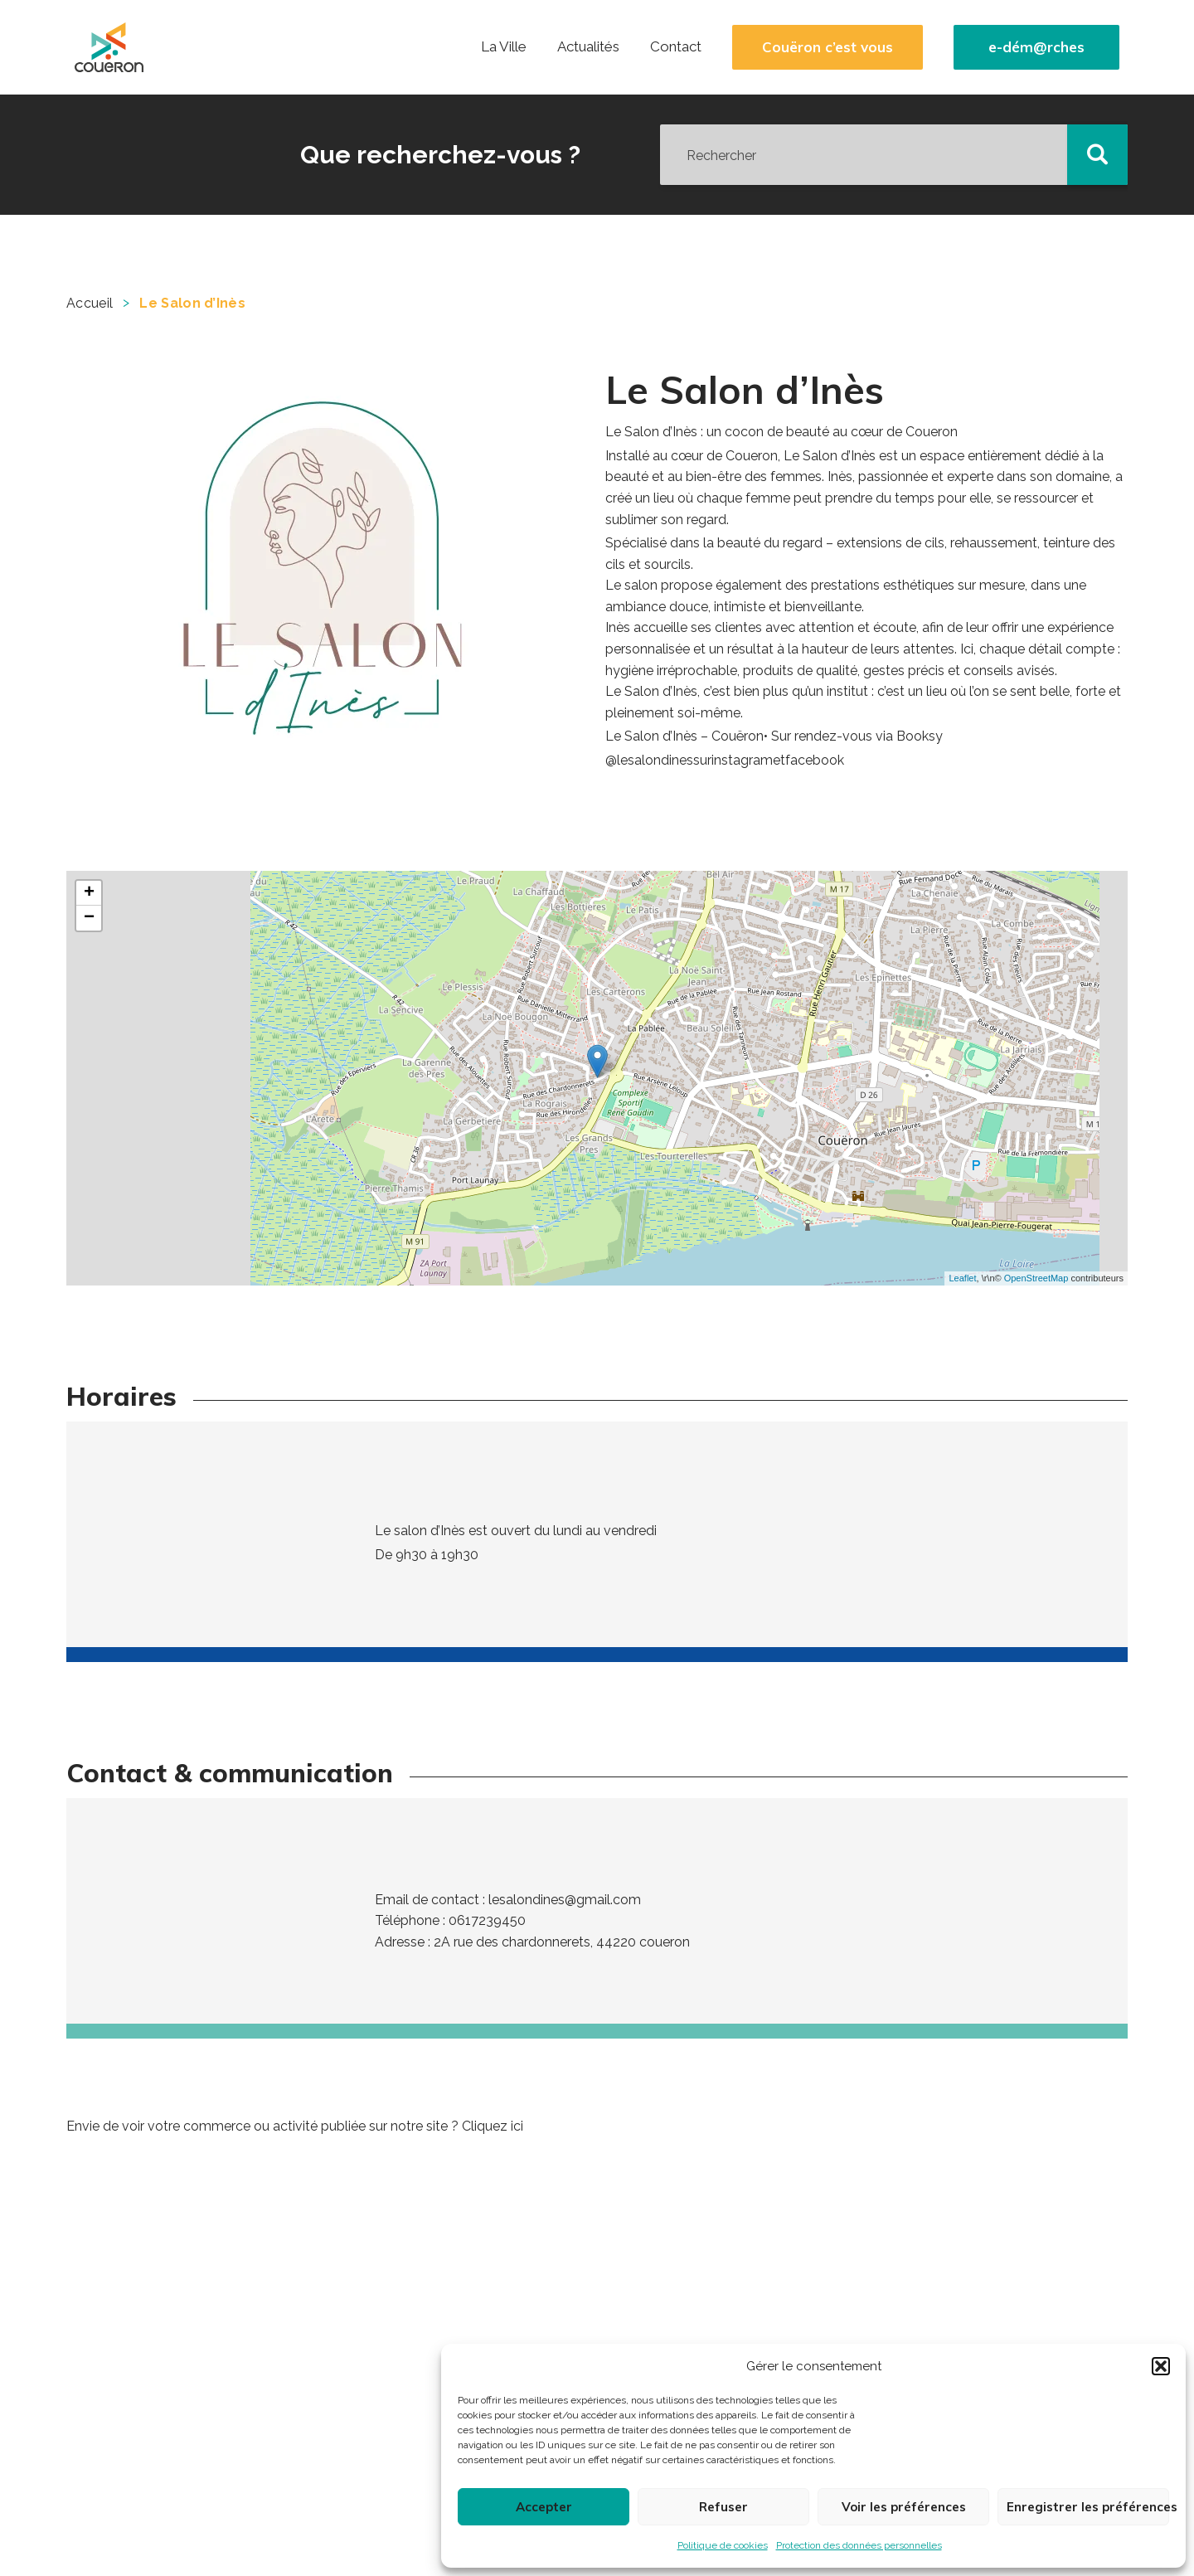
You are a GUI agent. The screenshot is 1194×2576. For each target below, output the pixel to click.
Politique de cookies (722, 2545)
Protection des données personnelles (859, 2545)
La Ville (504, 46)
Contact (675, 46)
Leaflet (962, 1278)
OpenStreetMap (1036, 1278)
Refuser (723, 2507)
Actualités (588, 46)
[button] (1161, 2366)
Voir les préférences (904, 2507)
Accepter (544, 2507)
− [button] (89, 918)
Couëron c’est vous (827, 47)
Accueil (89, 303)
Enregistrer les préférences (1088, 2507)
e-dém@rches (1036, 47)
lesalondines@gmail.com (564, 1900)
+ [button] (89, 893)
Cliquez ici (492, 2126)
